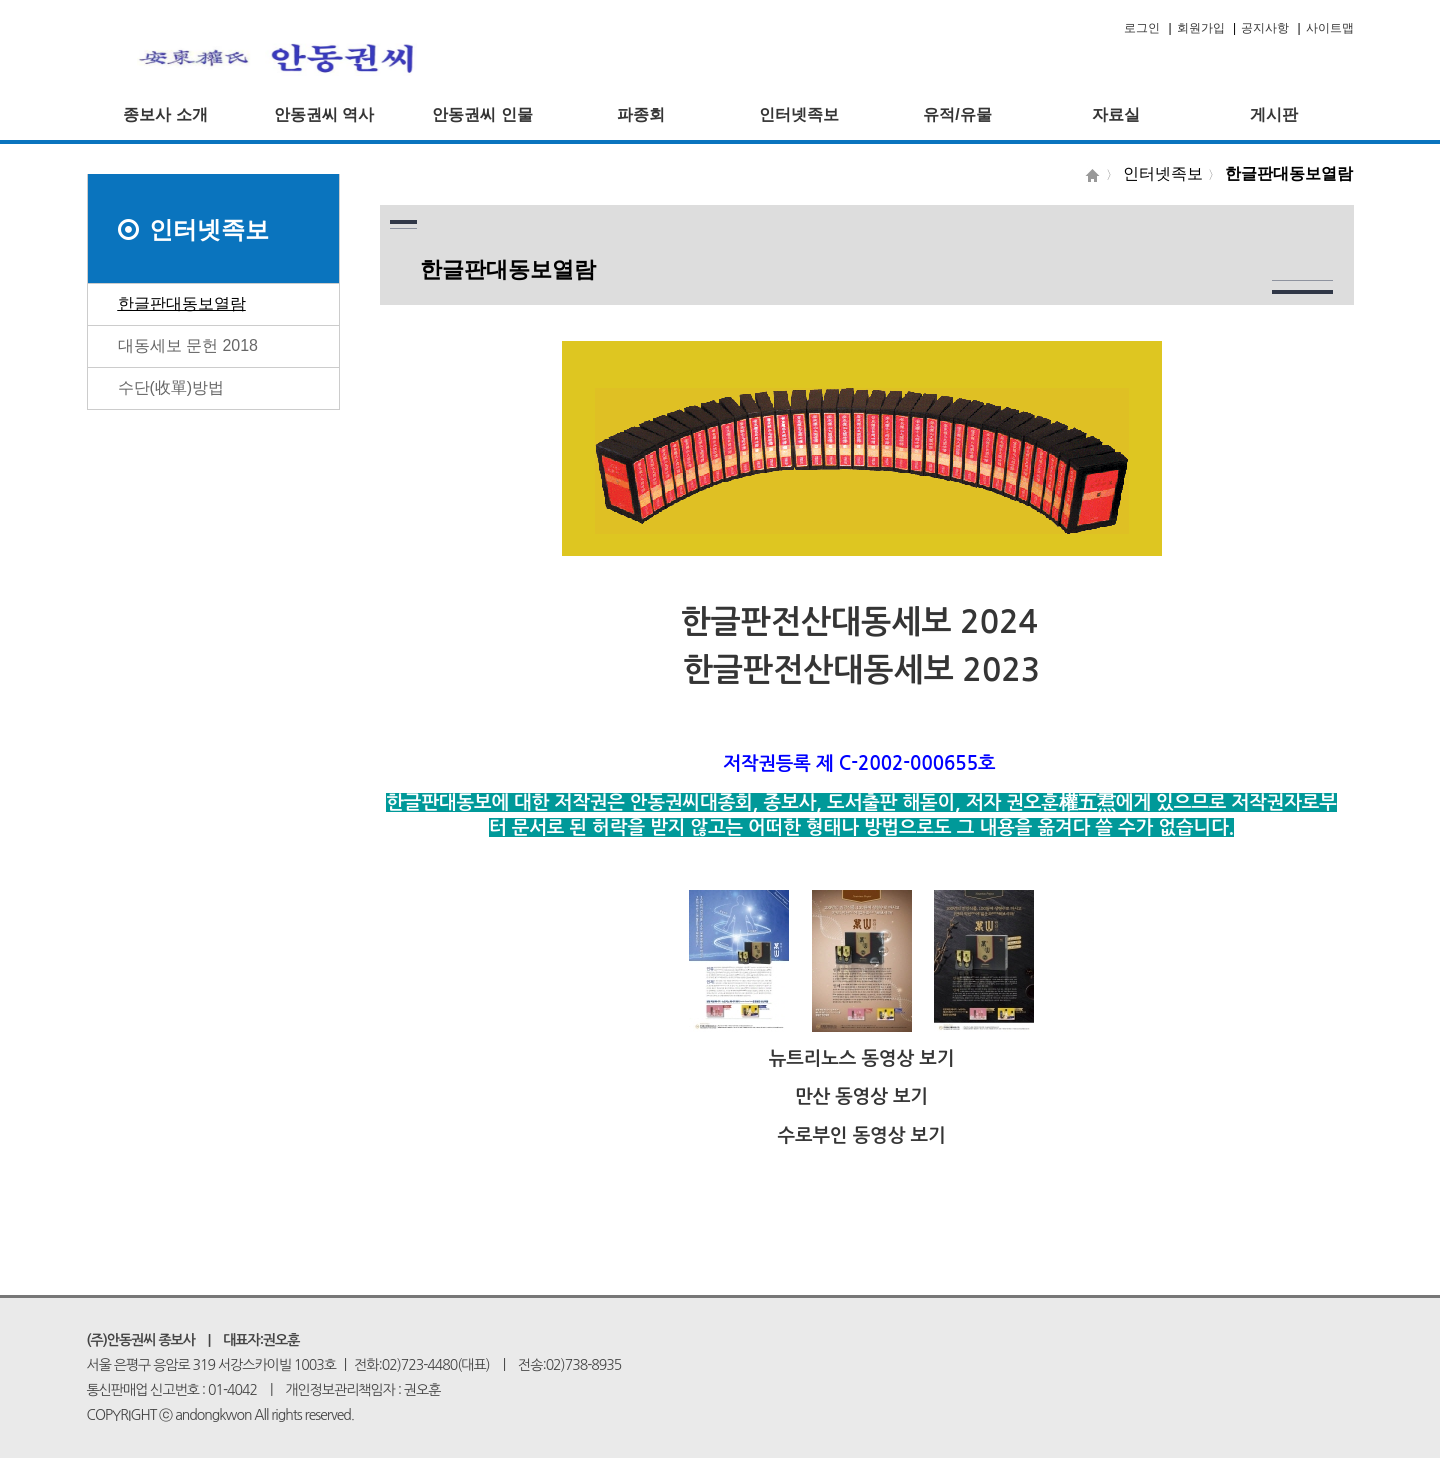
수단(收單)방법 (171, 387)
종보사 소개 (165, 114)
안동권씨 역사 (324, 114)
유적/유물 (957, 114)
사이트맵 (1330, 28)
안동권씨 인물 (482, 114)
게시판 (1274, 114)
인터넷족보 (799, 114)
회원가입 (1201, 28)
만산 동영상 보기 (861, 1096)
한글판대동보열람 (182, 303)
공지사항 (1265, 28)
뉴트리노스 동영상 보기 (862, 1058)
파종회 (641, 114)
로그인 (1142, 28)
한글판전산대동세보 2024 (859, 622)
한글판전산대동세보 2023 (861, 670)
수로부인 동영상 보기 (861, 1135)
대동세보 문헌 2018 (188, 345)
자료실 (1116, 114)
